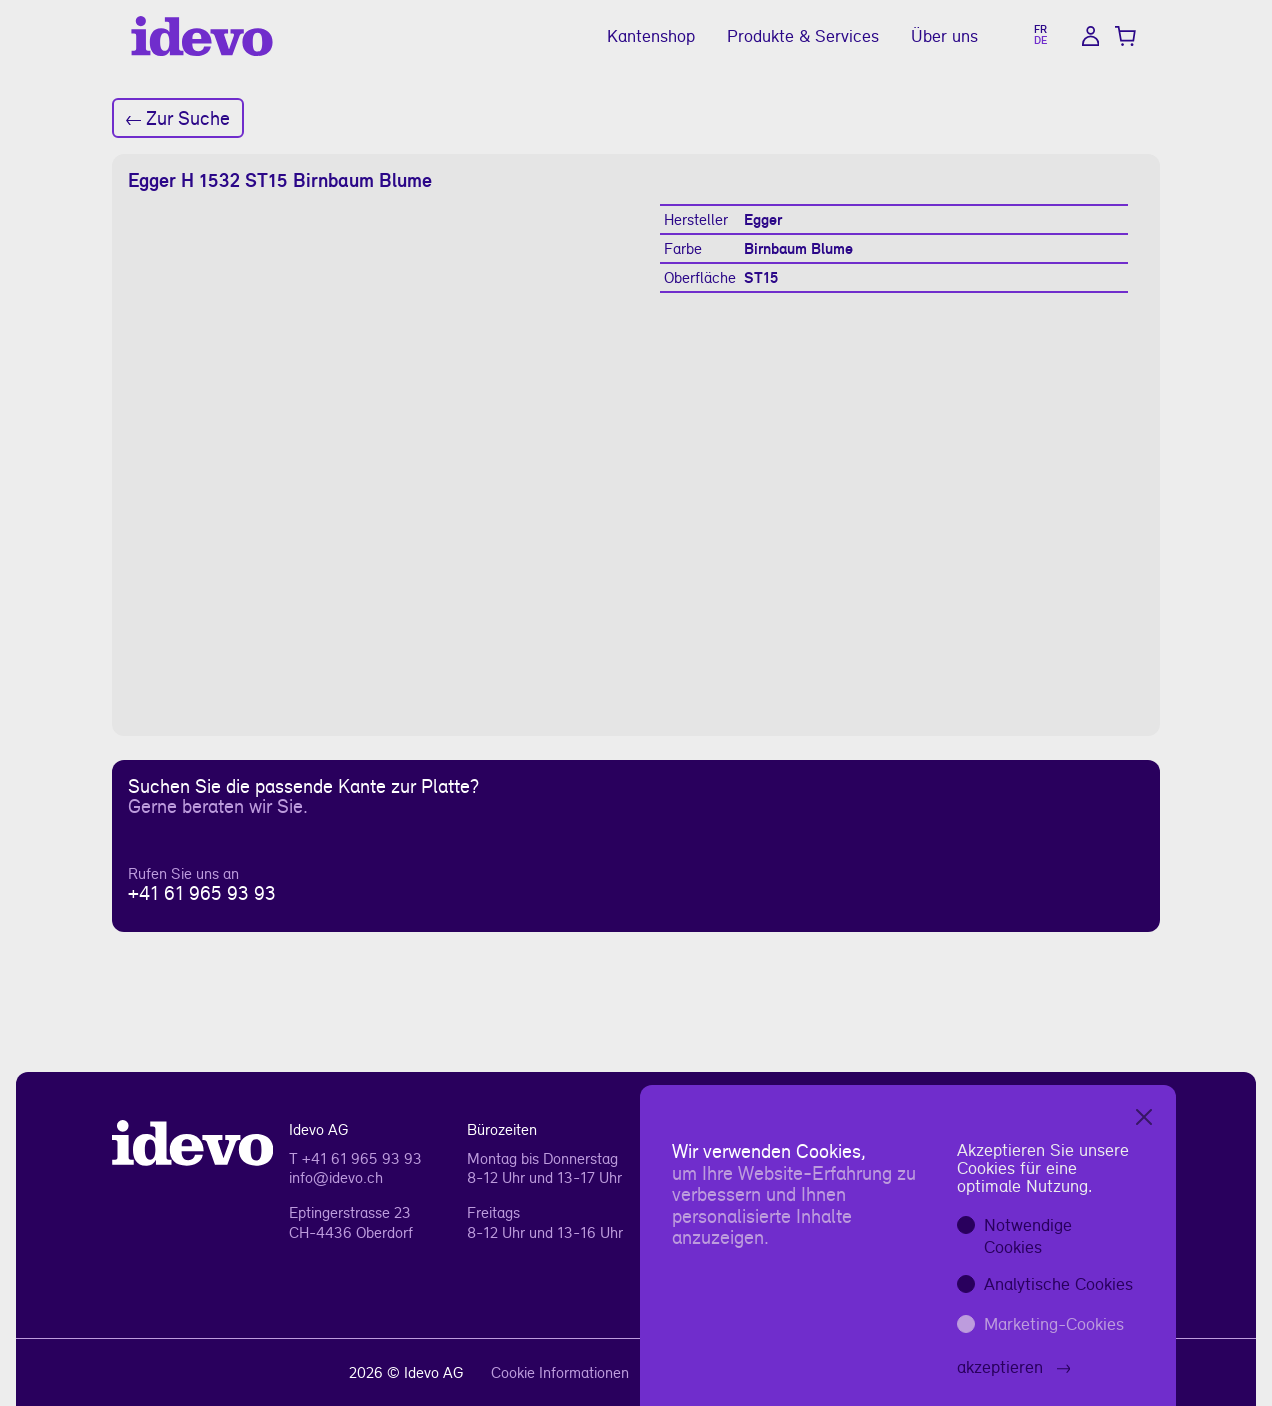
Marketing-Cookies (1054, 1323)
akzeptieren (1014, 1366)
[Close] (1144, 1117)
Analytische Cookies (1058, 1283)
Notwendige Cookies (1028, 1235)
